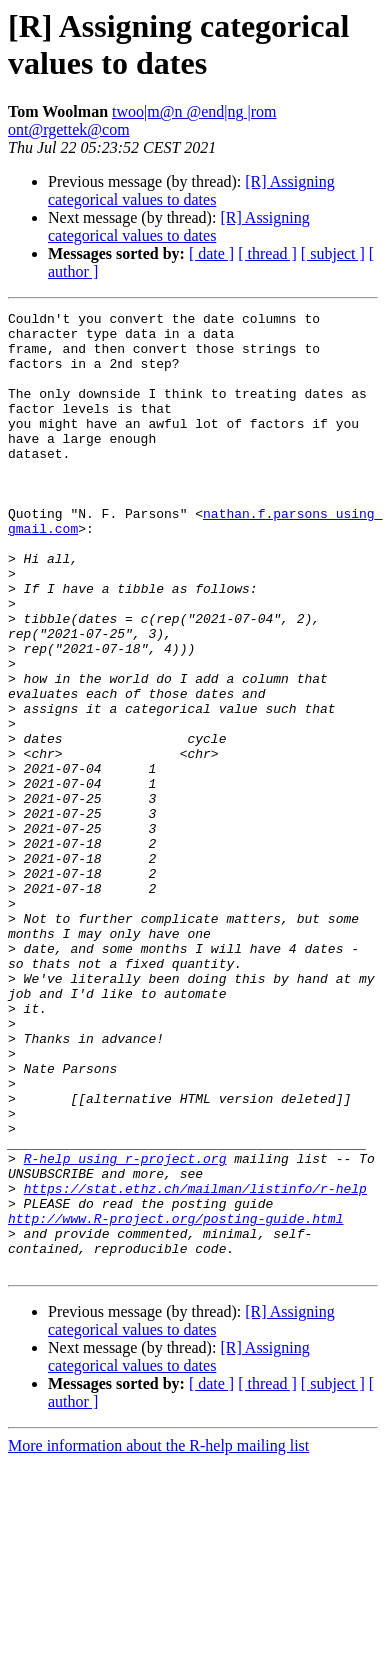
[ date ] (211, 253)
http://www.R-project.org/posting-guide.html (175, 1401)
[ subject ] (333, 253)
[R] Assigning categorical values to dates (191, 190)
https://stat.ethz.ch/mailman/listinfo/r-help (195, 1365)
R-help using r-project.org (125, 1329)
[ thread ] (267, 253)
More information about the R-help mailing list (158, 1637)
